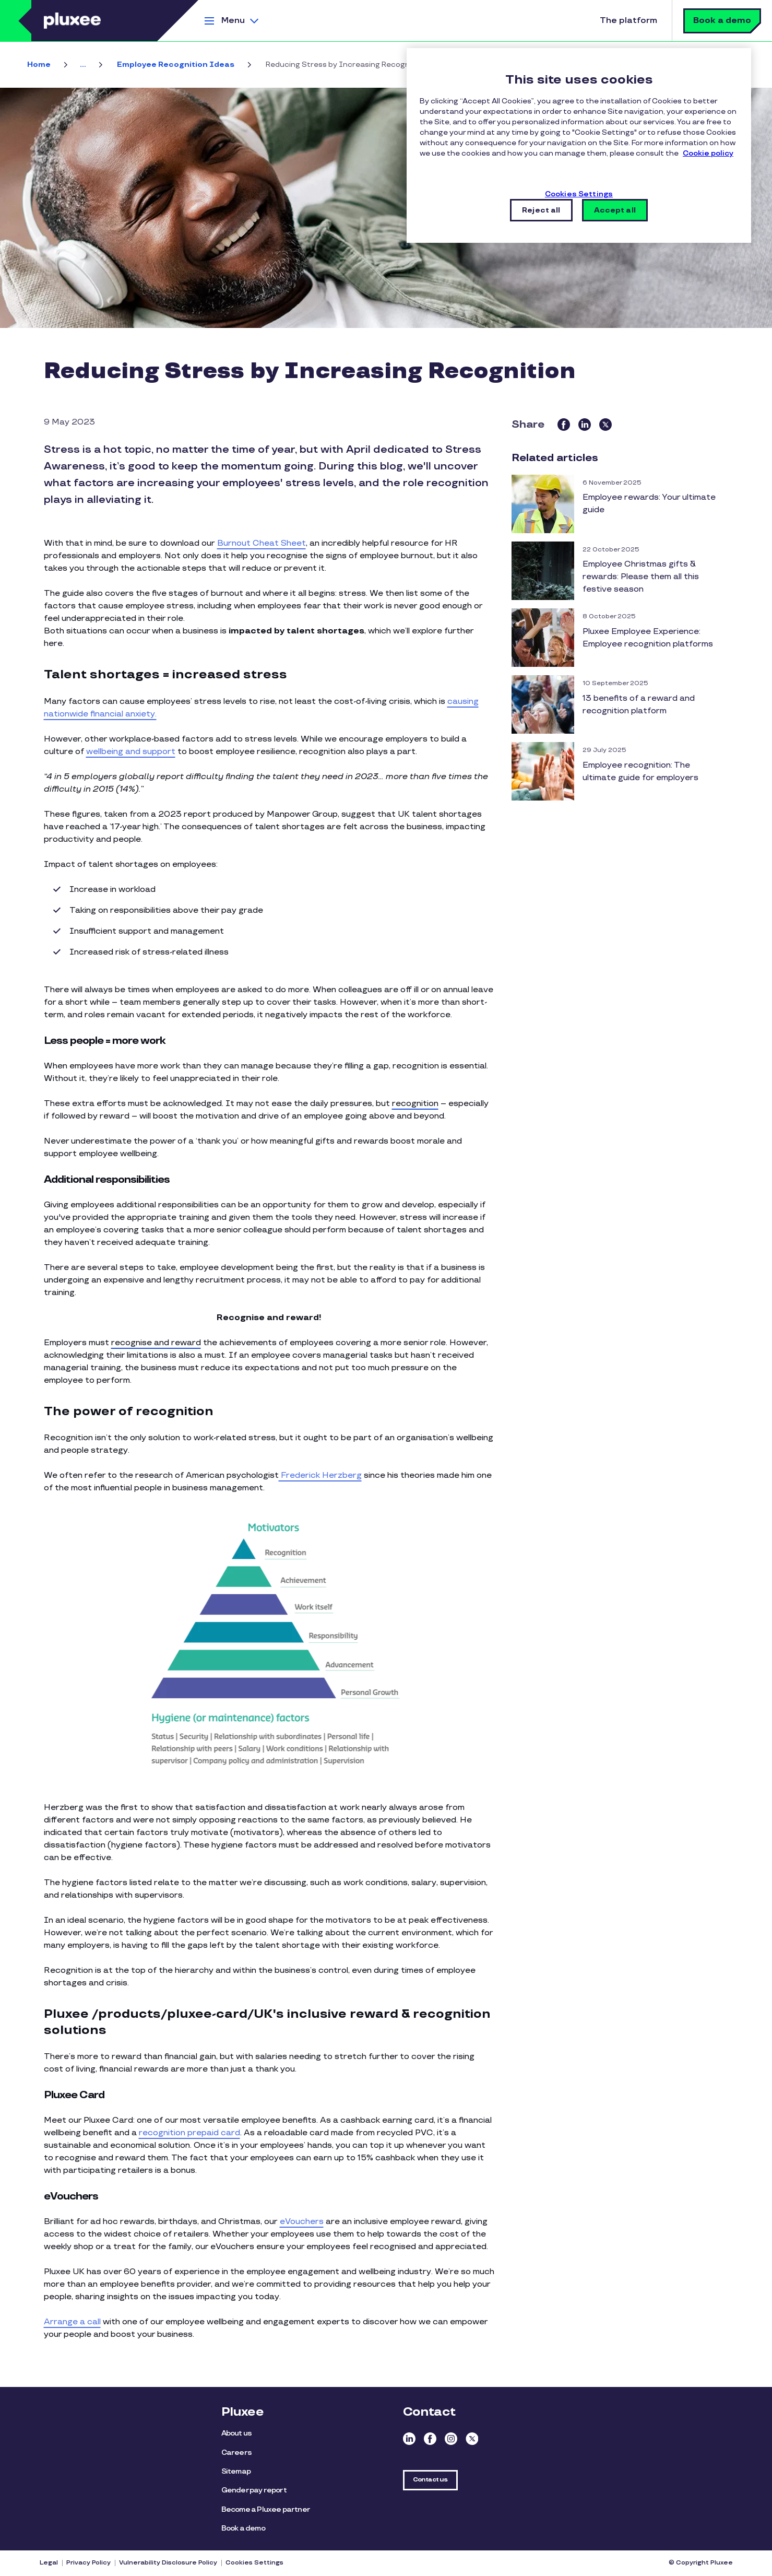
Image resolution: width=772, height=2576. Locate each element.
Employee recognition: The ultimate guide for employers (640, 771)
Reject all (541, 210)
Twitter (472, 2438)
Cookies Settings (254, 2563)
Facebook (430, 2438)
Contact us (430, 2480)
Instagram (451, 2438)
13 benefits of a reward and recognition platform (639, 704)
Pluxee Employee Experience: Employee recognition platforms (648, 638)
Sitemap (236, 2471)
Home (39, 64)
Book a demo (722, 21)
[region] (579, 145)
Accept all (615, 210)
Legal (49, 2563)
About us (236, 2433)
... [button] (83, 64)
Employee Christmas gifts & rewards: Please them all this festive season (641, 576)
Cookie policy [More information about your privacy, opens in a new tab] (708, 153)
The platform (628, 21)
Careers (236, 2452)
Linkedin (409, 2438)
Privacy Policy (88, 2563)
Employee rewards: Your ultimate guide (649, 503)
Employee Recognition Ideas (175, 64)
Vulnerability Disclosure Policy (168, 2563)
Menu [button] (233, 21)
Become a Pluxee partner (266, 2509)
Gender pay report (254, 2490)
